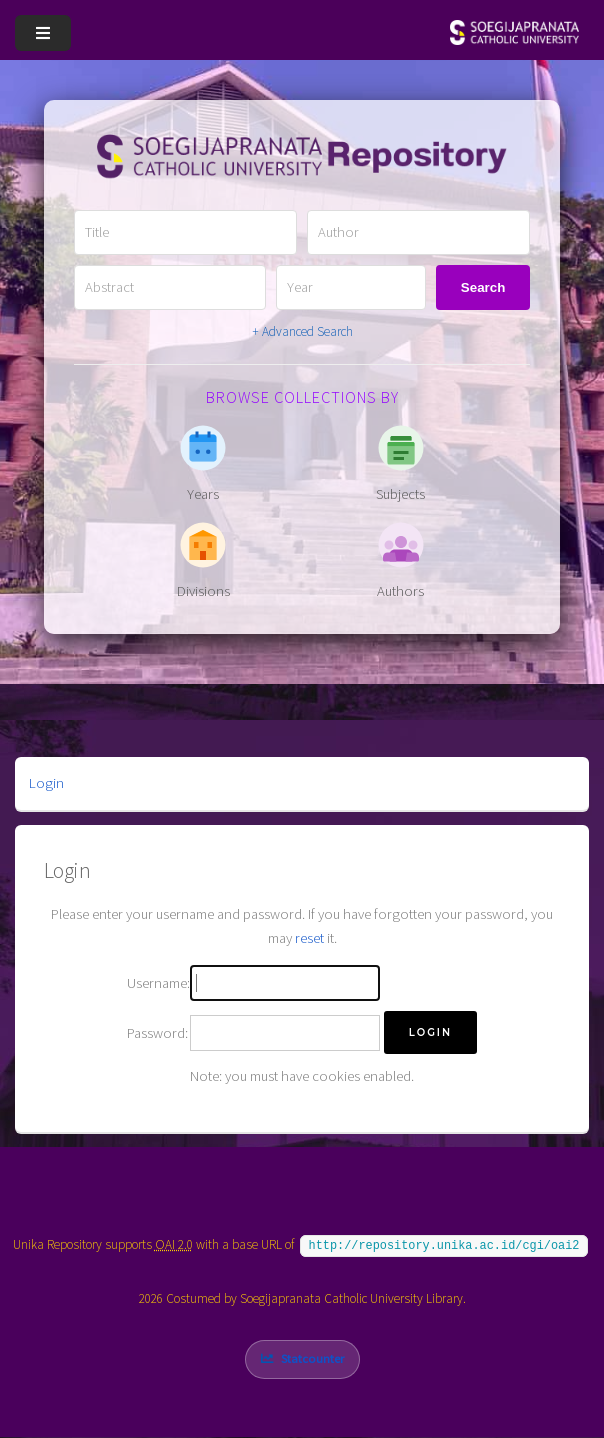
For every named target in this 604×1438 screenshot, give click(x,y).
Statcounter (312, 1358)
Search (483, 287)
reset (309, 938)
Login (46, 783)
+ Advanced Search (302, 331)
